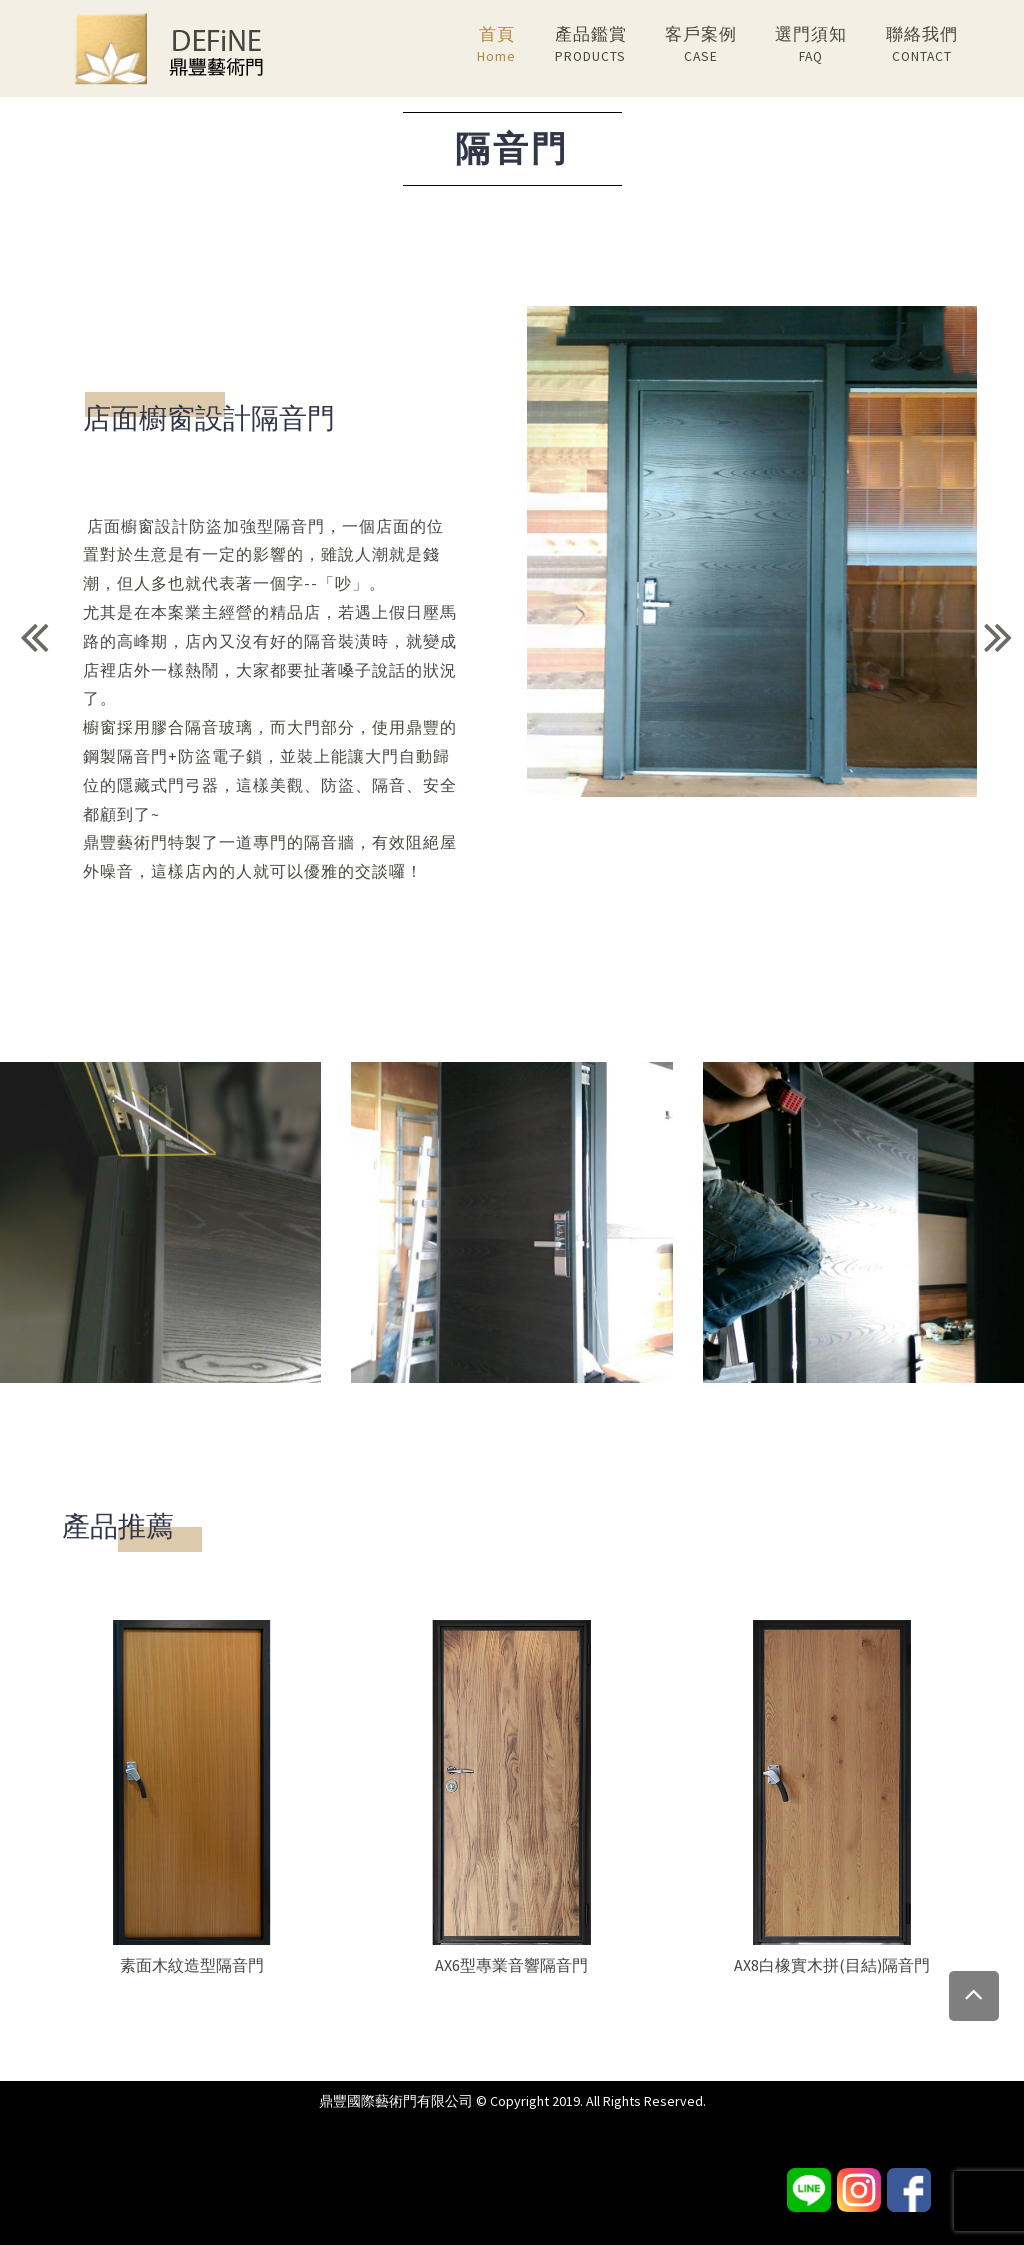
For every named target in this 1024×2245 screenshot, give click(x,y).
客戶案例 (701, 45)
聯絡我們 (922, 45)
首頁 (496, 45)
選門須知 (811, 45)
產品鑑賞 (591, 45)
